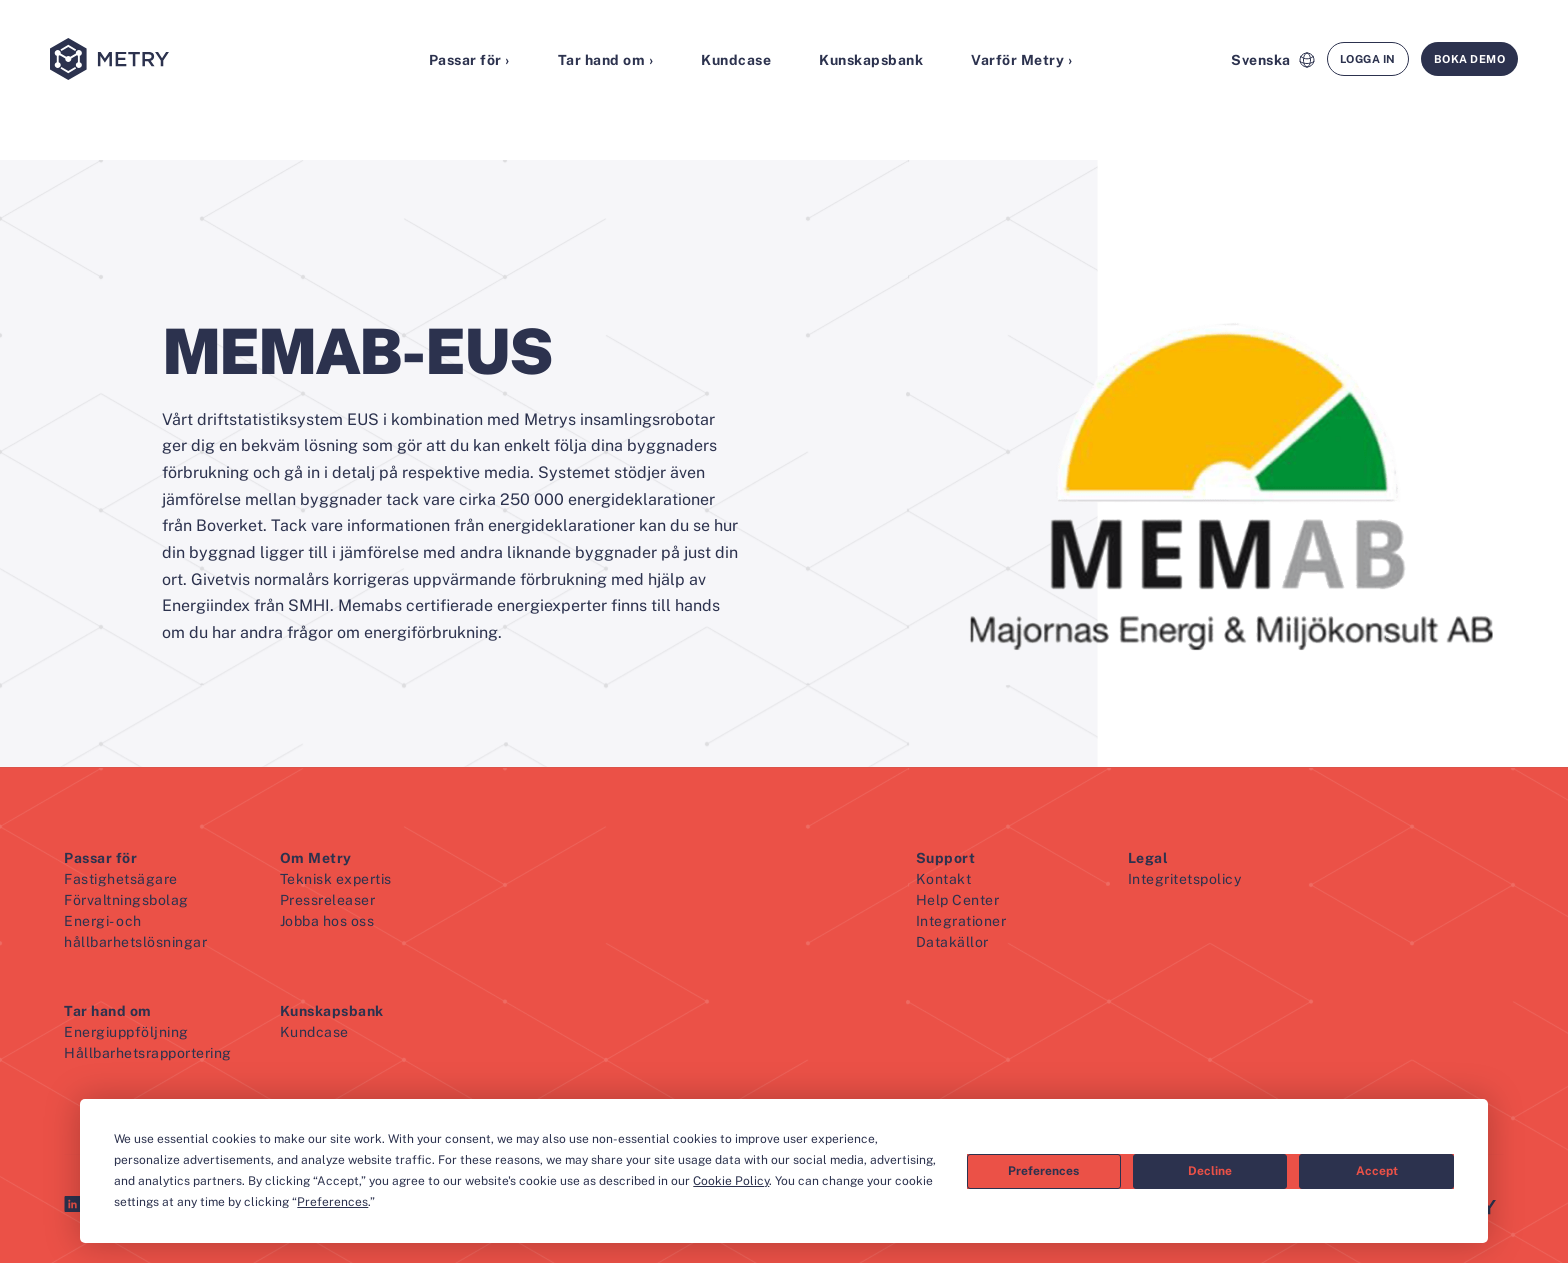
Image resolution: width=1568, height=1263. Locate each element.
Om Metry (316, 858)
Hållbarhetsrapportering (148, 1053)
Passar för (100, 858)
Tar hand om (108, 1011)
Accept (1377, 1171)
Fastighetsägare (121, 879)
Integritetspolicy (1185, 879)
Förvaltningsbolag (126, 900)
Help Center (958, 900)
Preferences (1043, 1171)
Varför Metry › (1021, 60)
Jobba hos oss (327, 921)
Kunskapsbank (871, 60)
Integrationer (961, 921)
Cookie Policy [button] (731, 1181)
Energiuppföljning (126, 1032)
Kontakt (944, 879)
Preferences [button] (332, 1202)
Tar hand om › (606, 60)
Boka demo (1470, 59)
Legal (1148, 858)
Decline (1210, 1171)
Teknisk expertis (336, 879)
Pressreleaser (328, 900)
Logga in (1368, 59)
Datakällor (952, 942)
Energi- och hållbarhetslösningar (135, 931)
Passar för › (469, 60)
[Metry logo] (160, 60)
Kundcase (736, 60)
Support (946, 858)
